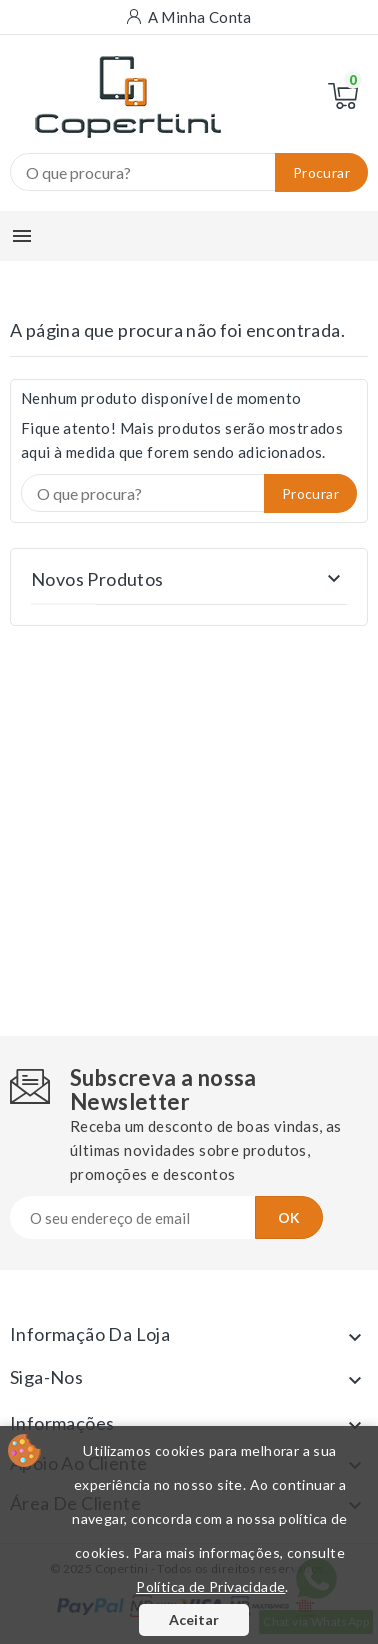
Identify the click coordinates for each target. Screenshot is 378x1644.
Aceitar (194, 1619)
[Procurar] (189, 172)
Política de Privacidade (210, 1586)
